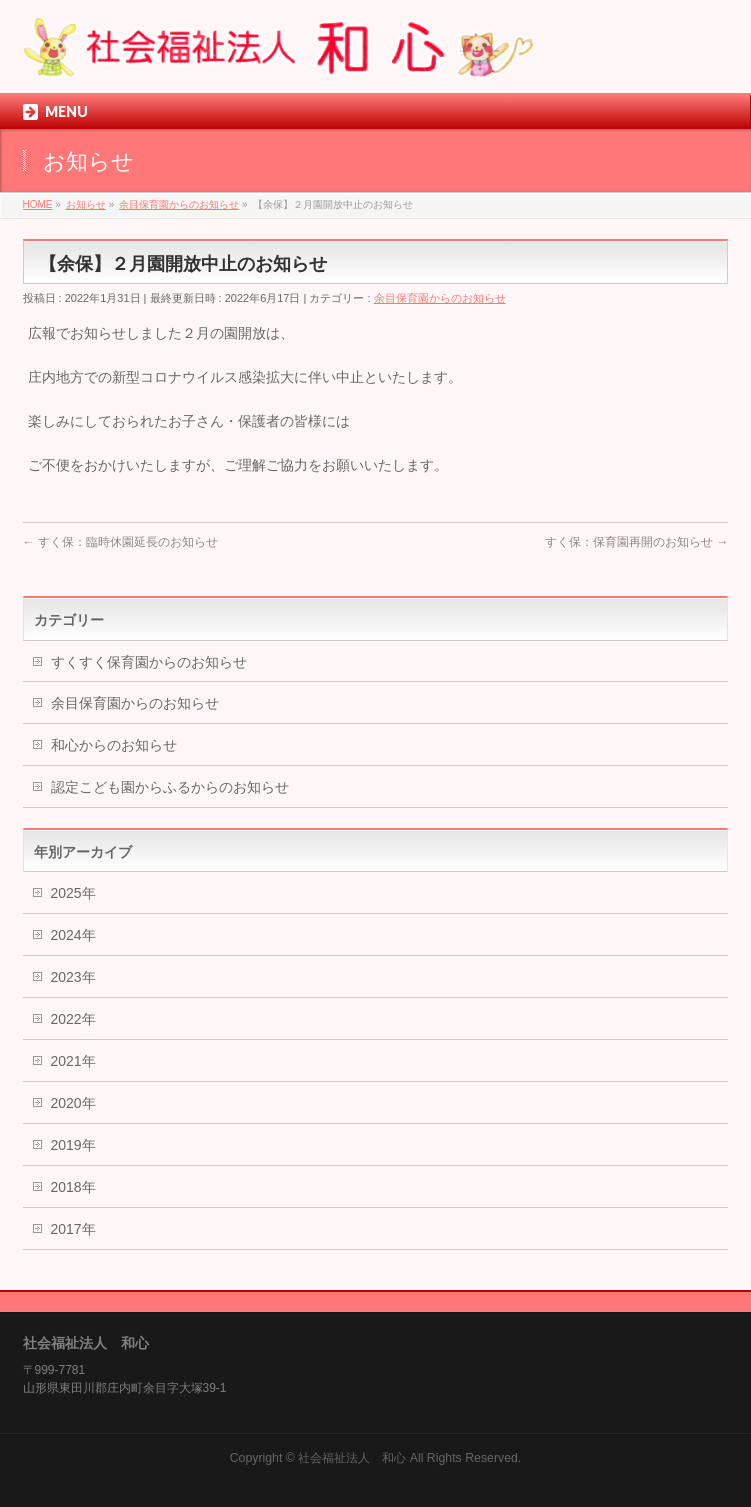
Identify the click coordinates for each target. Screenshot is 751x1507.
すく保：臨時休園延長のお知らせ (120, 542)
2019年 (73, 1145)
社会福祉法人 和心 (352, 1458)
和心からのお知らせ (114, 745)
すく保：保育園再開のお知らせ (636, 542)
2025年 (73, 893)
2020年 (73, 1103)
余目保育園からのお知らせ (440, 298)
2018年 (73, 1187)
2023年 (73, 977)
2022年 (73, 1019)
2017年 (73, 1229)
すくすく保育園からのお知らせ (149, 662)
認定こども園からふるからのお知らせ (170, 787)
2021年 (73, 1061)
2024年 (73, 935)
